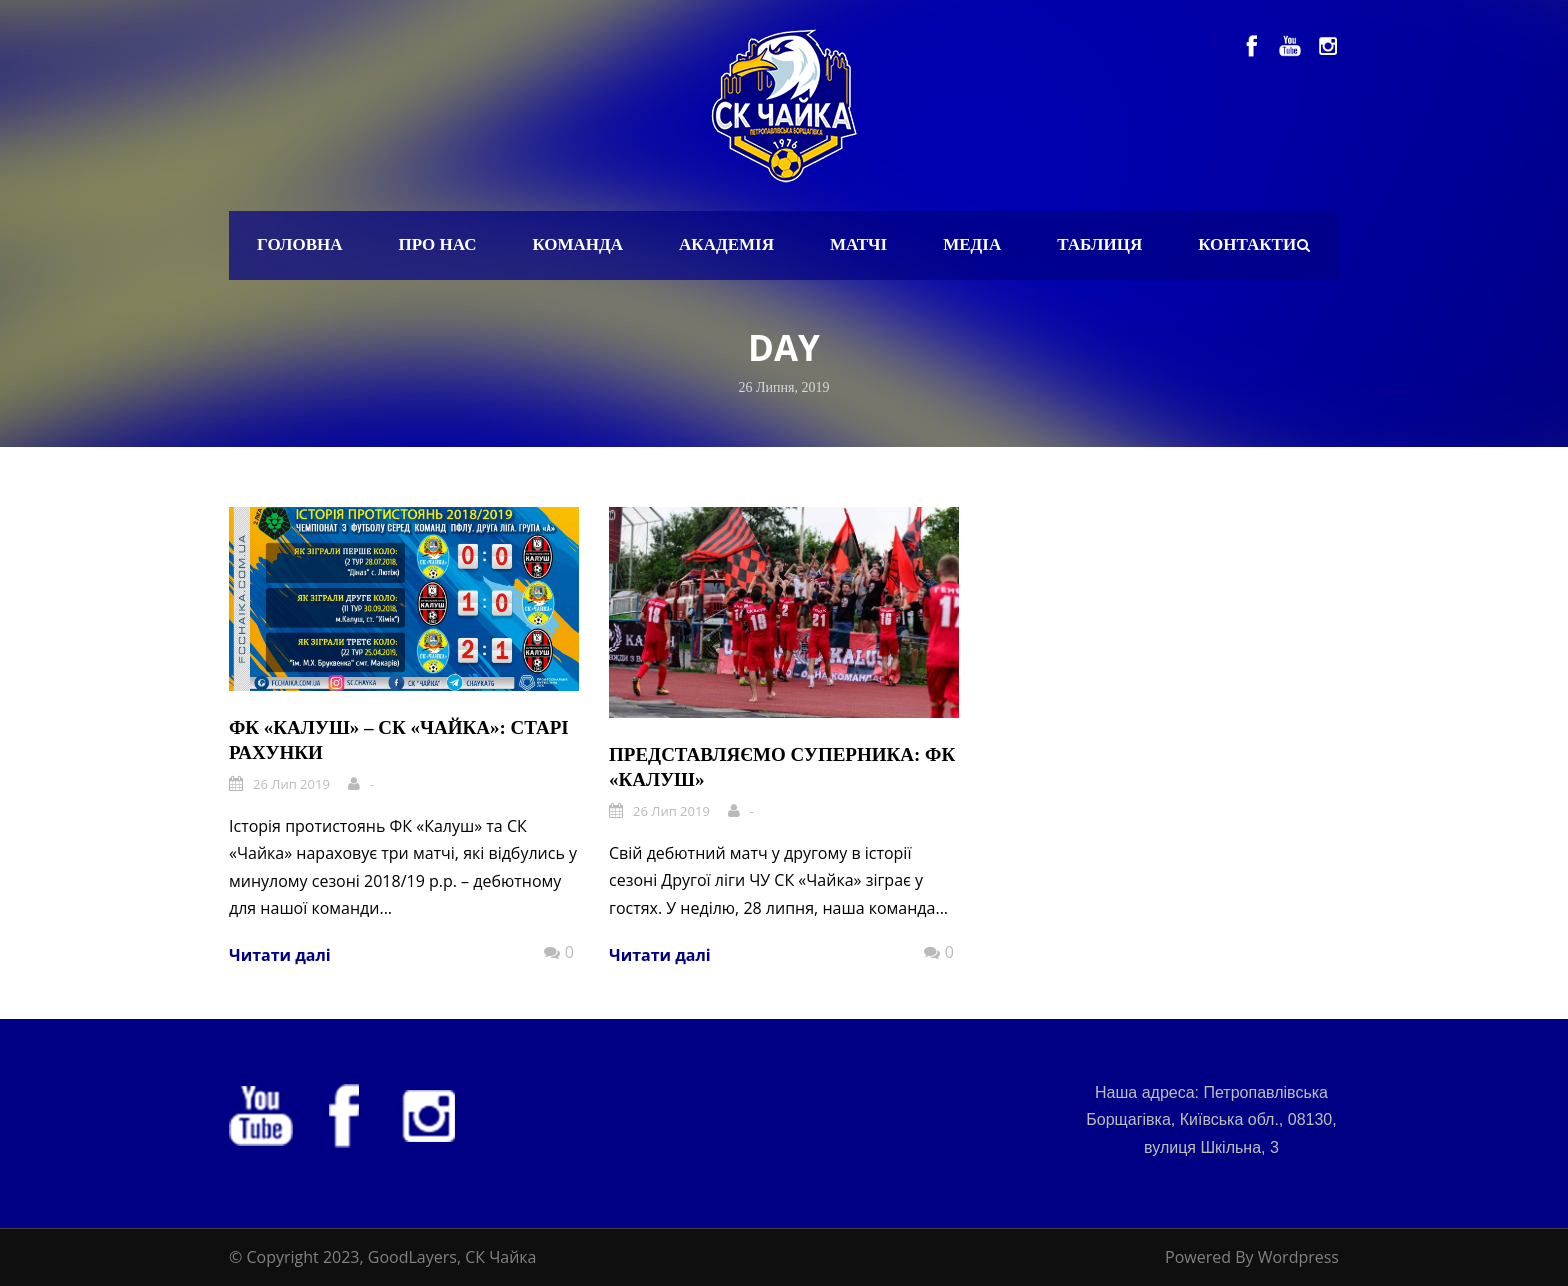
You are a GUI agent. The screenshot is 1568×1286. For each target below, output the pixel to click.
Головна (300, 244)
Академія (726, 244)
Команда (577, 244)
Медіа (972, 244)
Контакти (1247, 244)
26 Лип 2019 (291, 784)
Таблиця (1099, 244)
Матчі (858, 244)
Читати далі (280, 955)
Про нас (438, 244)
